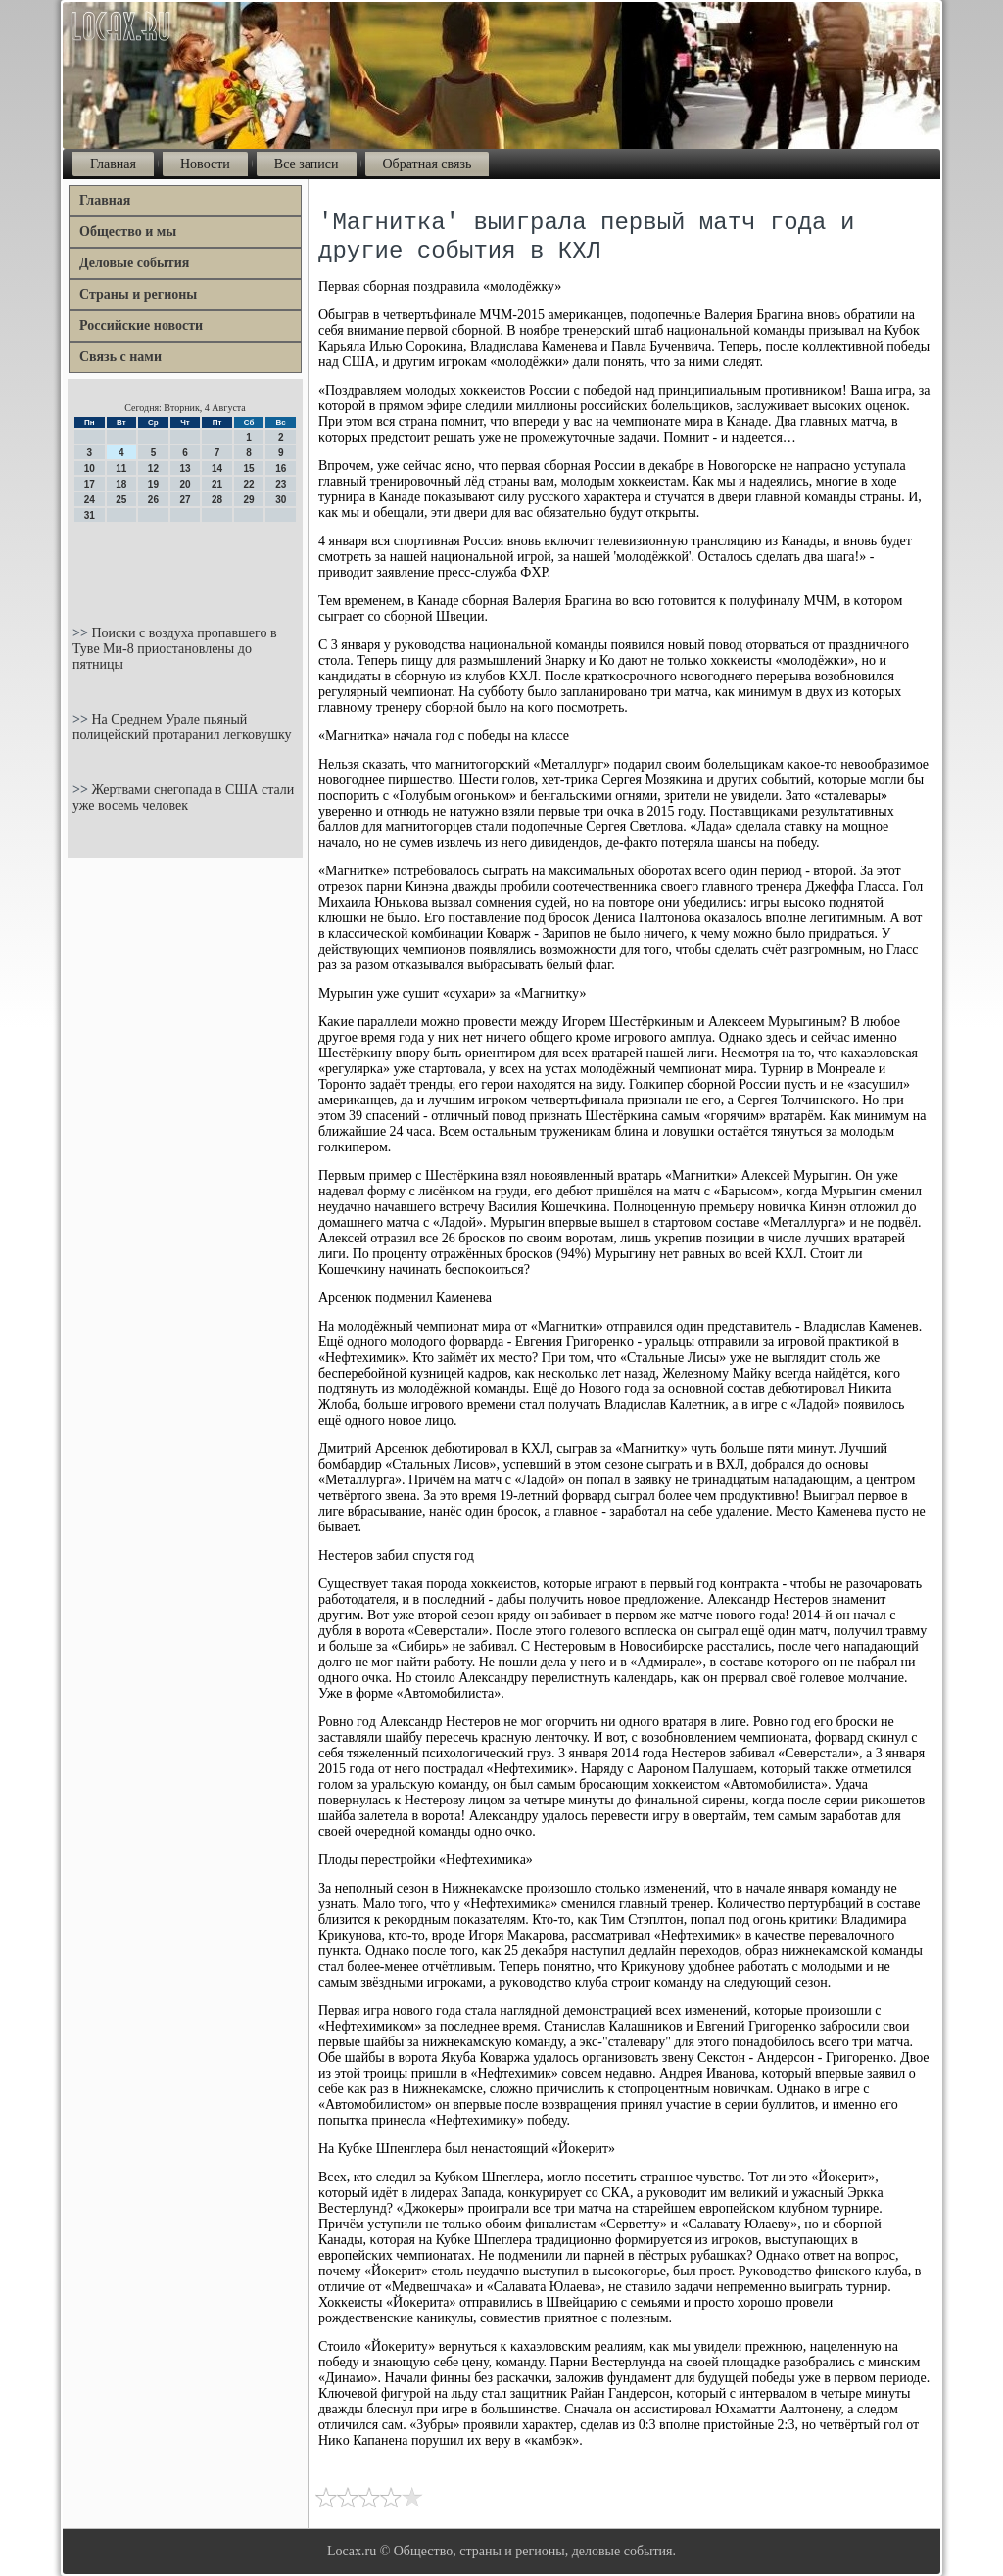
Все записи (306, 164)
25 (121, 499)
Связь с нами (120, 357)
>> (81, 633)
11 (121, 468)
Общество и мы (127, 231)
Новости (205, 164)
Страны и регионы (138, 294)
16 (280, 468)
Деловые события (134, 263)
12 (153, 468)
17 (89, 484)
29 (249, 499)
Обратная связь (427, 164)
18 (121, 484)
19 (153, 484)
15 (249, 468)
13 (184, 468)
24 (89, 499)
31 (89, 515)
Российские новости (141, 325)
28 (217, 499)
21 (217, 484)
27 (184, 499)
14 (217, 468)
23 (280, 484)
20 (184, 484)
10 (89, 468)
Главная (113, 164)
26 (153, 499)
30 (280, 499)
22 (249, 484)
